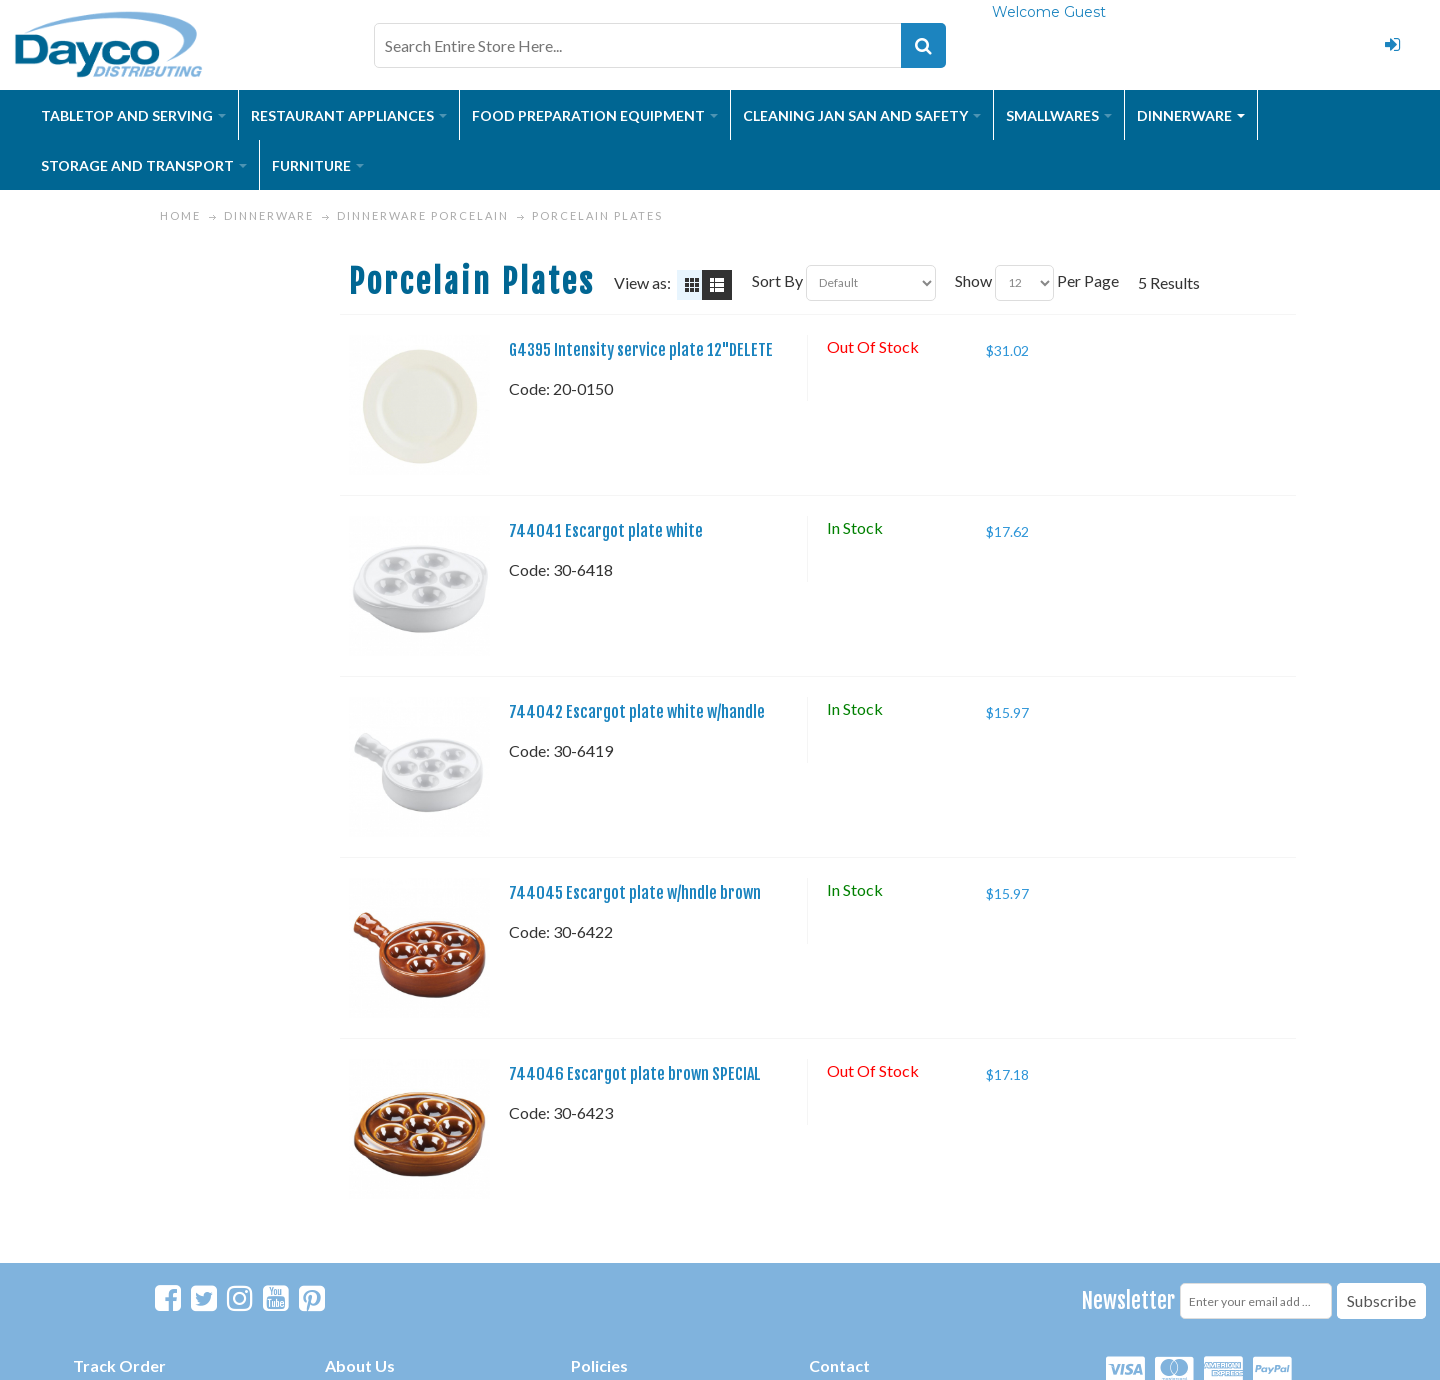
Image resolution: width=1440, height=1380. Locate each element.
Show (973, 280)
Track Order (119, 1365)
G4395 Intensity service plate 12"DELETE (641, 350)
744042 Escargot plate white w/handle (637, 712)
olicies (604, 1365)
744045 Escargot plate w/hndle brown (635, 893)
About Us (360, 1365)
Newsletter (1128, 1300)
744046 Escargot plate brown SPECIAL (635, 1074)
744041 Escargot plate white (606, 531)
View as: (642, 282)
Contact (839, 1365)
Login (1393, 45)
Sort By (777, 280)
